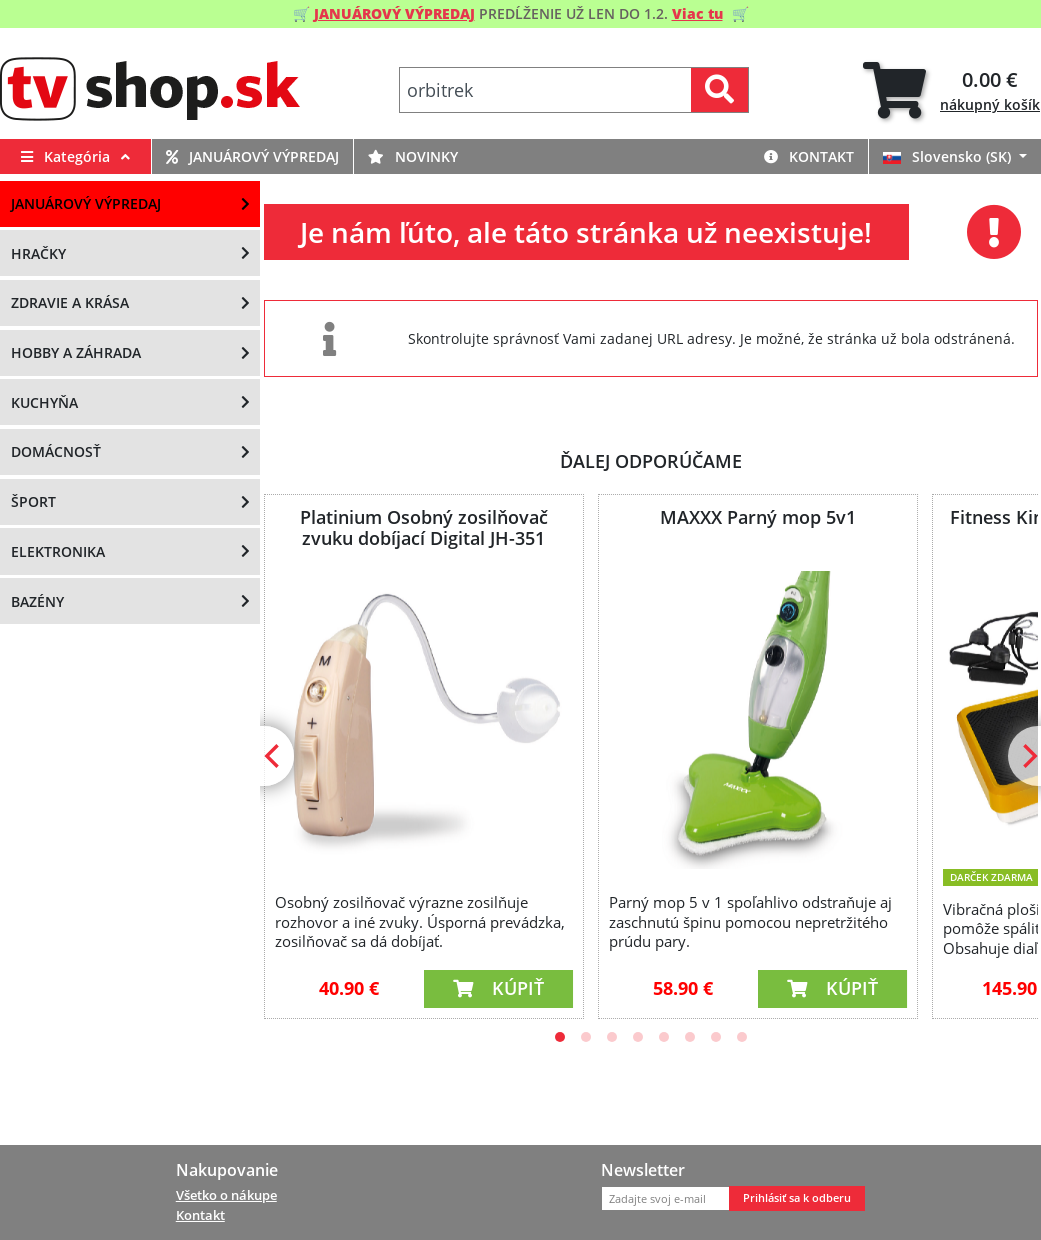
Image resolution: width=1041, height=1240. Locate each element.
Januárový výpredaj (252, 156)
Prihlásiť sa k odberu (797, 1198)
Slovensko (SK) (949, 156)
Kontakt (809, 156)
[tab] (951, 90)
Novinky (413, 156)
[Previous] (274, 756)
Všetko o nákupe (226, 1195)
